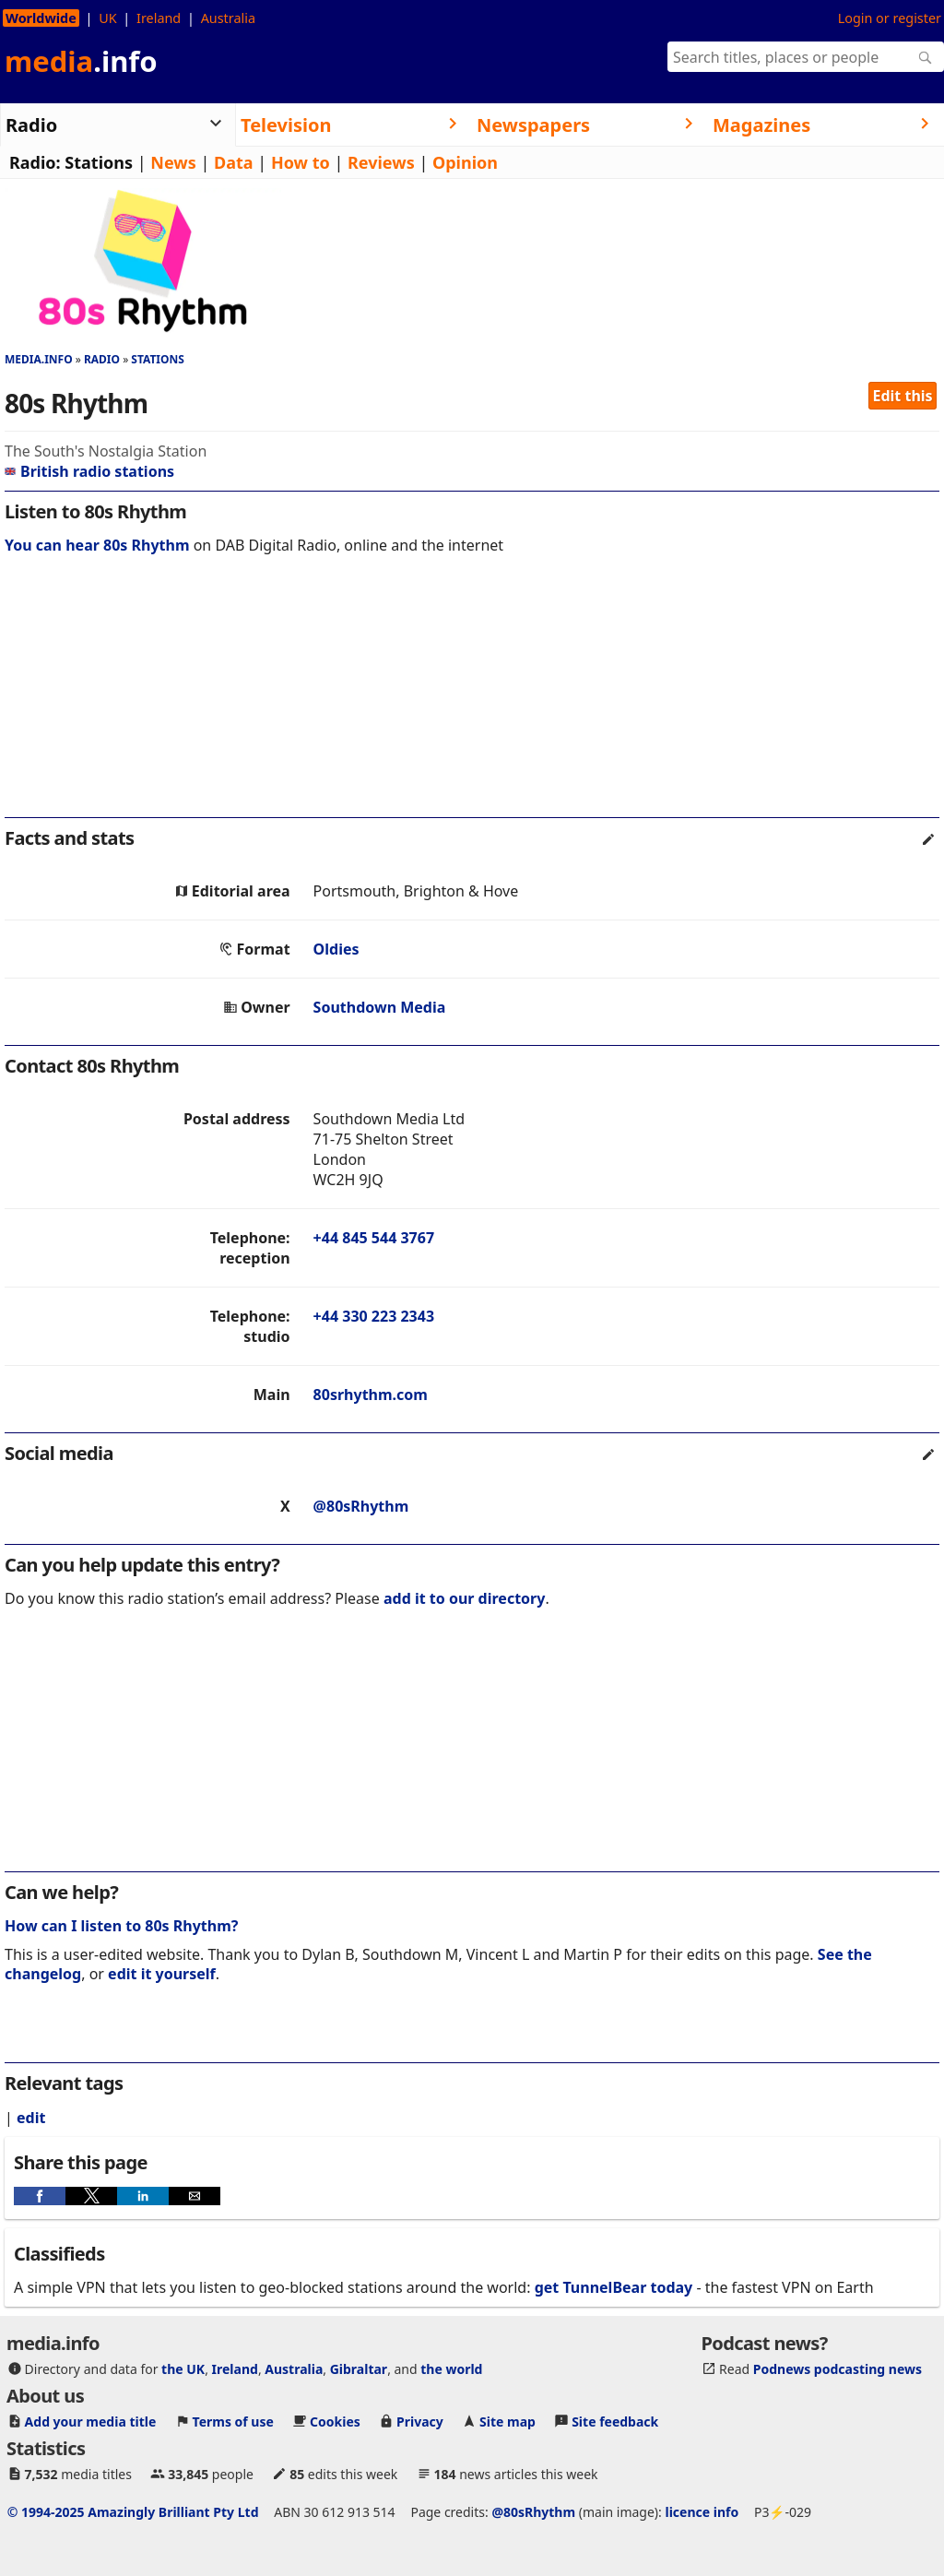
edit (31, 2117)
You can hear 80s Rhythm (97, 545)
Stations (99, 162)
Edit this (903, 396)
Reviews (381, 162)
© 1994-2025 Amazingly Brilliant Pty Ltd (133, 2512)
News (172, 162)
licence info (701, 2512)
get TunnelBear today (614, 2287)
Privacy (419, 2421)
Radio (102, 359)
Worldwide (41, 18)
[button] (39, 2196)
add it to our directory (464, 1598)
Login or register (889, 18)
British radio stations (89, 471)
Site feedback (615, 2421)
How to (300, 162)
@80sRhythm (361, 1506)
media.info (39, 359)
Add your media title (91, 2421)
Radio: (35, 162)
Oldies (336, 949)
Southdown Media (379, 1007)
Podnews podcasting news (837, 2369)
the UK (183, 2369)
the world (451, 2369)
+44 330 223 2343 (373, 1316)
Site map (507, 2421)
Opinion (465, 162)
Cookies (335, 2421)
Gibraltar (358, 2369)
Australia (228, 18)
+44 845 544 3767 (373, 1238)
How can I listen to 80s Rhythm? (121, 1926)
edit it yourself (162, 1974)
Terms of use (233, 2421)
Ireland (158, 18)
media (81, 61)
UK (107, 18)
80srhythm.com (370, 1394)
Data (234, 162)
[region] (472, 698)
